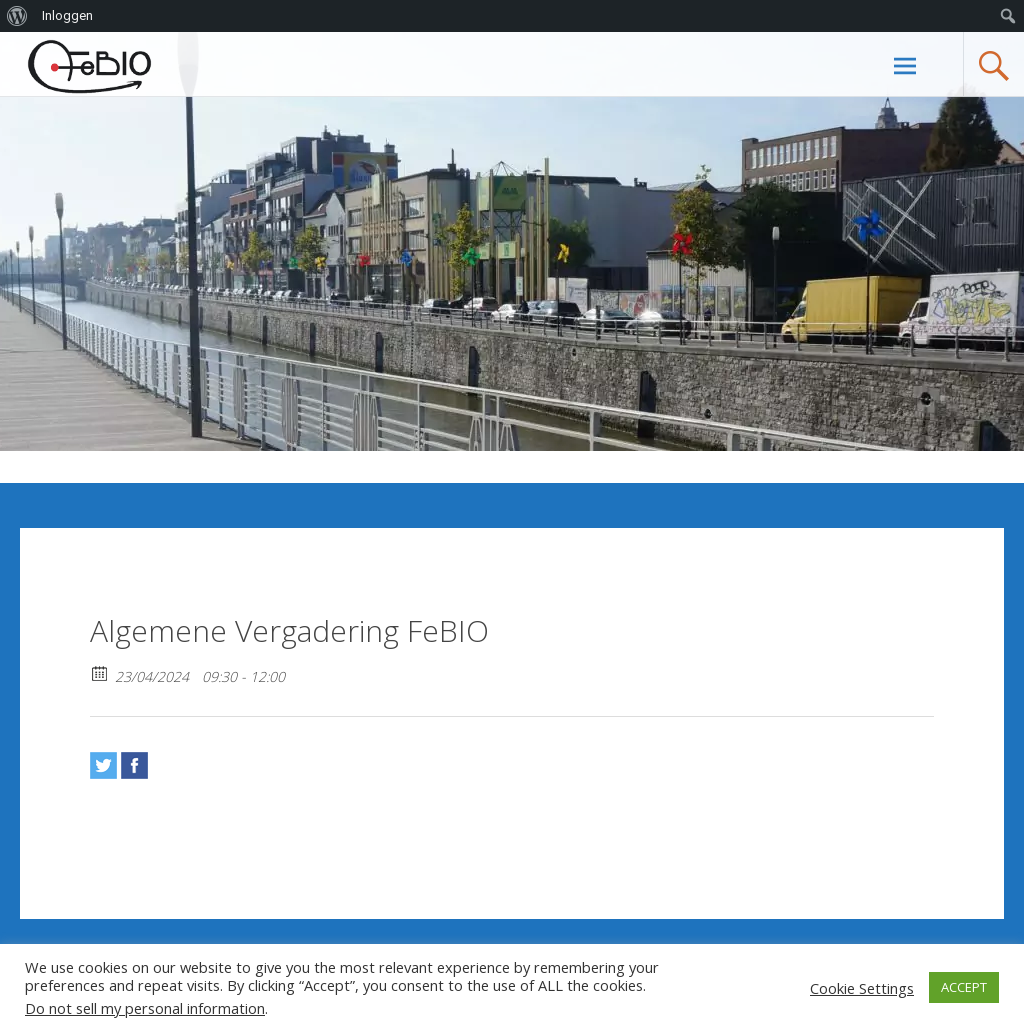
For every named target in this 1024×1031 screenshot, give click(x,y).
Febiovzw (122, 66)
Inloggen (67, 15)
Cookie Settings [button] (862, 988)
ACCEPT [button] (964, 987)
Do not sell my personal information (145, 1008)
